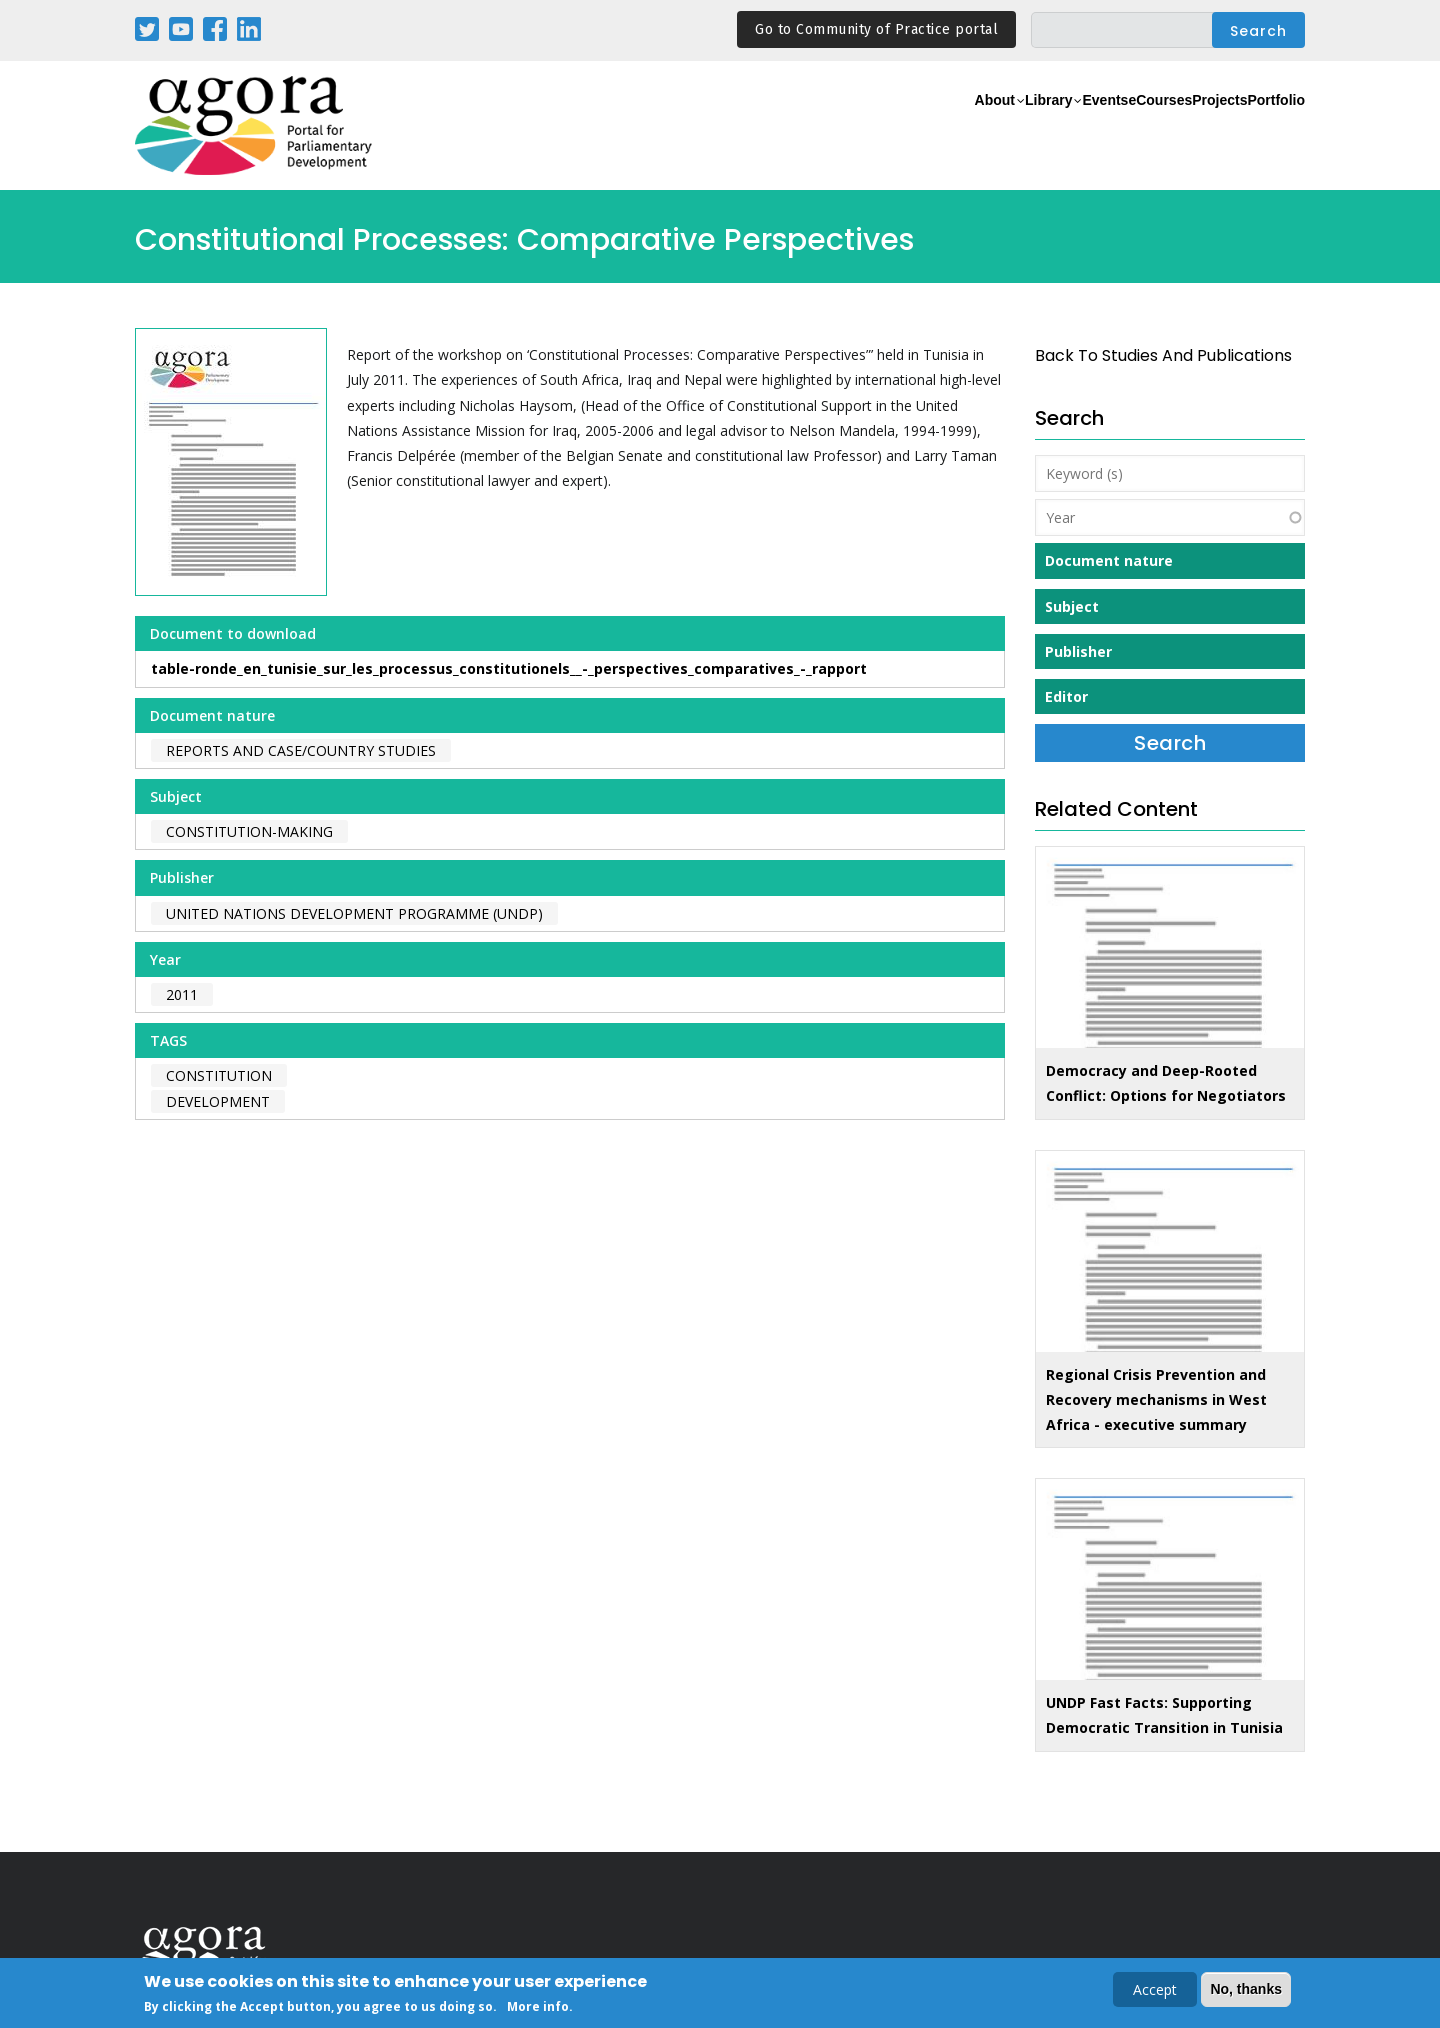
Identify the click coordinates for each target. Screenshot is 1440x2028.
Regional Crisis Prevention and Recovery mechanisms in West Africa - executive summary (1156, 1399)
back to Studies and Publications (1163, 355)
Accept (1155, 1991)
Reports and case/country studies (301, 750)
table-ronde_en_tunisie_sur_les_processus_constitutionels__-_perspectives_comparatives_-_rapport (509, 668)
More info (538, 2008)
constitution (219, 1075)
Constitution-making (249, 831)
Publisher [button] (1078, 651)
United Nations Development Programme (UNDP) (354, 913)
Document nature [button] (1109, 560)
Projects (1181, 126)
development (218, 1101)
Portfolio (1263, 126)
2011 (182, 994)
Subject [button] (1072, 606)
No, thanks (1246, 1991)
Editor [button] (1066, 696)
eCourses (1095, 126)
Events (1014, 126)
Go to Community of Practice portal (876, 29)
